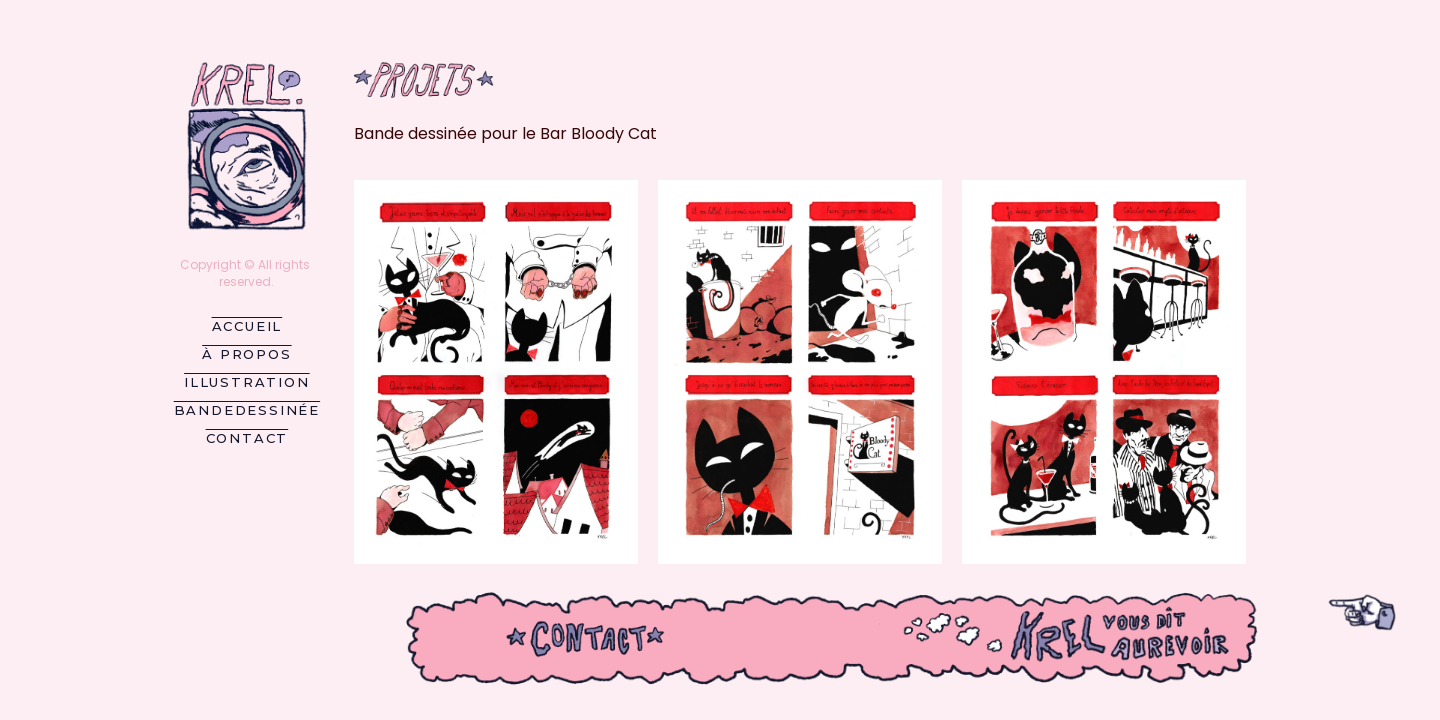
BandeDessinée (247, 410)
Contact (247, 438)
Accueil (247, 326)
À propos (246, 354)
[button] (496, 372)
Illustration (247, 382)
